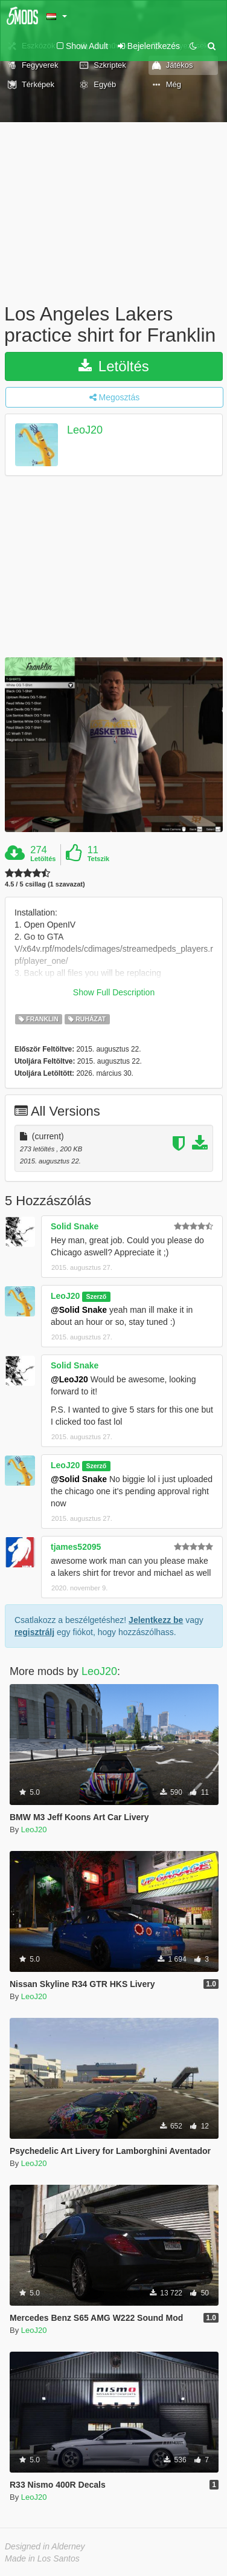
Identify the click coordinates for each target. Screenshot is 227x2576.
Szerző (96, 1296)
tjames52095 (76, 1547)
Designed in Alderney (45, 2546)
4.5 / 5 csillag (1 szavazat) (45, 884)
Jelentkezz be (156, 1620)
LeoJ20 (85, 430)
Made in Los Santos (42, 2558)
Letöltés (113, 366)
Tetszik (98, 858)
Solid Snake (74, 1226)
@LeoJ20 (69, 1379)
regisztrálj (34, 1632)
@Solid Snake (79, 1310)
